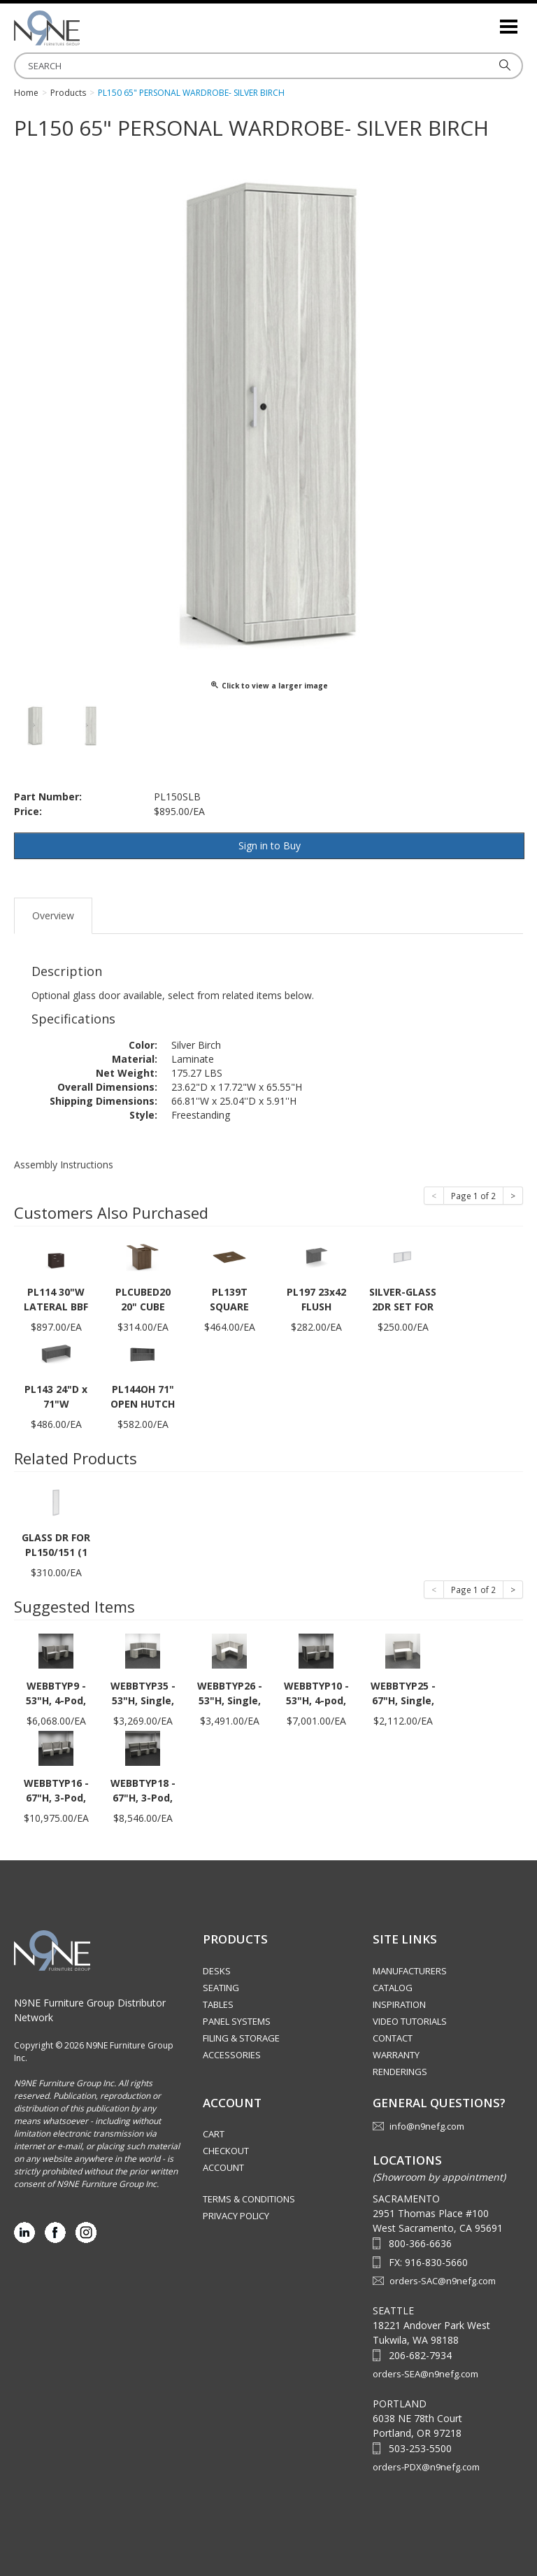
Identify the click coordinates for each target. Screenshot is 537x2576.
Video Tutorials (410, 2021)
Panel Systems (237, 2021)
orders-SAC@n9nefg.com (442, 2280)
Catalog (393, 1987)
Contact (393, 2038)
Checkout (226, 2150)
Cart (213, 2134)
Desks (217, 1971)
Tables (218, 2004)
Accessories (232, 2054)
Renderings (400, 2071)
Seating (221, 1987)
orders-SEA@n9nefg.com (425, 2374)
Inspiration (399, 2004)
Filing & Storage (241, 2038)
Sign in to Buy (269, 845)
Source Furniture (84, 27)
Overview (53, 915)
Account (223, 2167)
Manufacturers (410, 1971)
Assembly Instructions (63, 1164)
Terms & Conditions (249, 2199)
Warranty (396, 2054)
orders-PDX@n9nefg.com (426, 2467)
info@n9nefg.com (426, 2126)
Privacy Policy (236, 2215)
